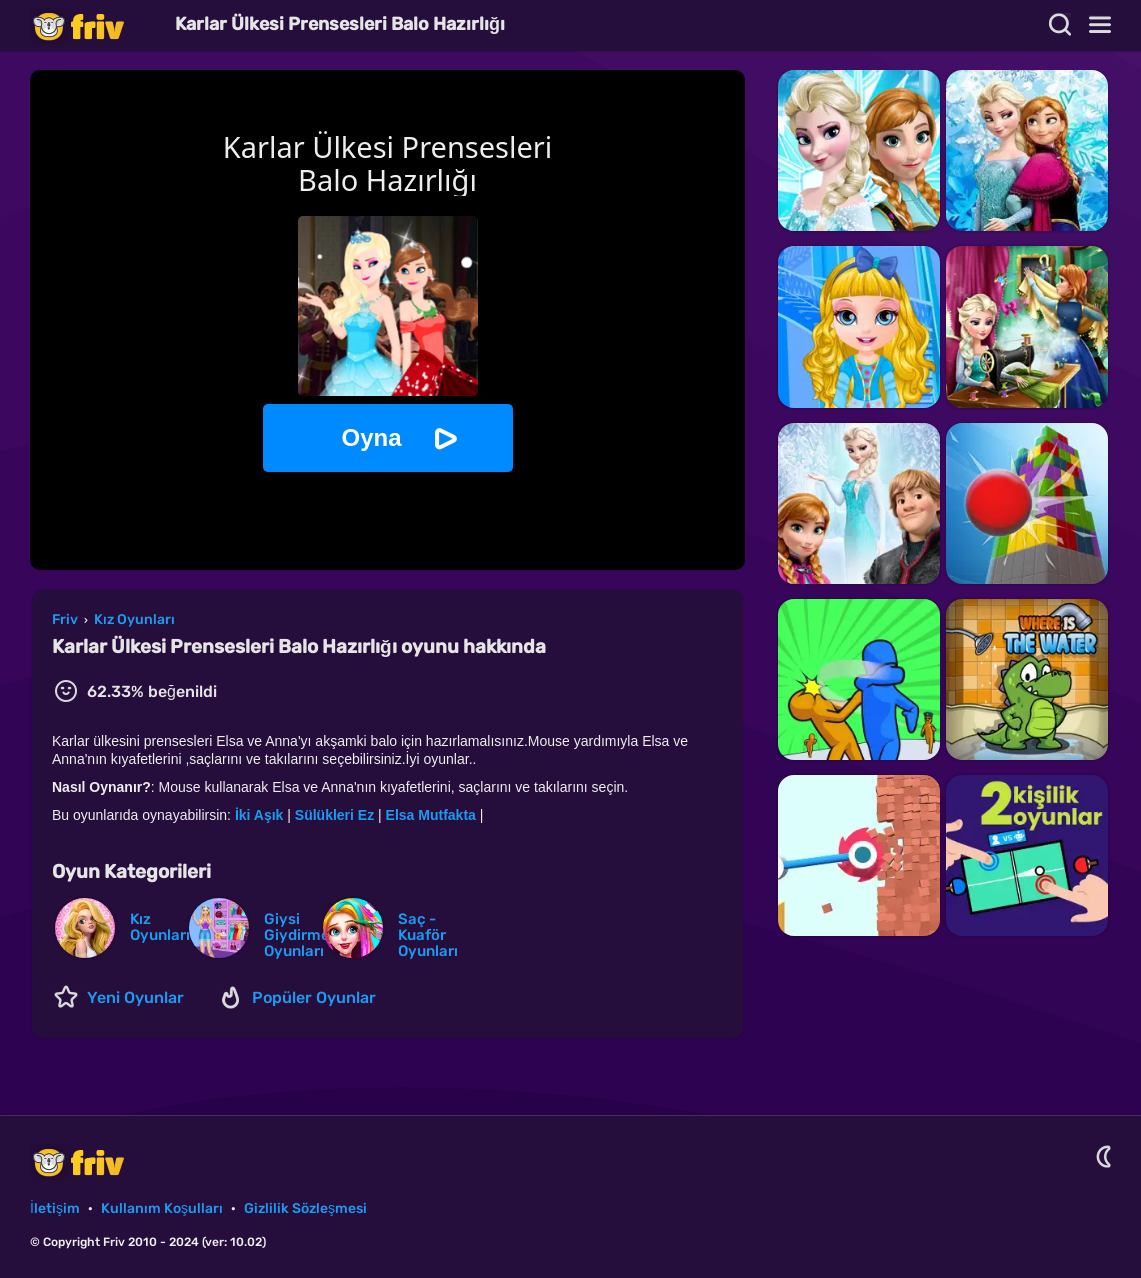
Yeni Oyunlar (135, 997)
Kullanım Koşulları (162, 1208)
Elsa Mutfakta (431, 815)
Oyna (371, 437)
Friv (95, 25)
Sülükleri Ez (334, 815)
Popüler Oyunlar (314, 997)
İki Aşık (261, 815)
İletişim (55, 1208)
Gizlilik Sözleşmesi (305, 1208)
